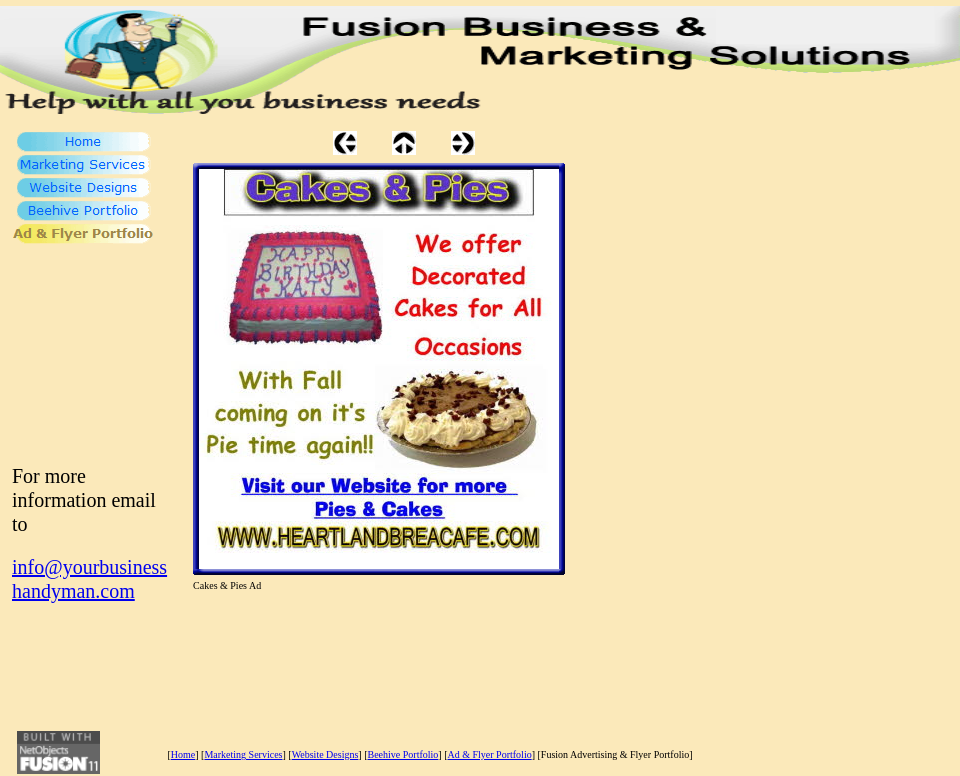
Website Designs (325, 754)
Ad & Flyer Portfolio (490, 754)
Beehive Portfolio (403, 754)
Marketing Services (243, 754)
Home (183, 754)
